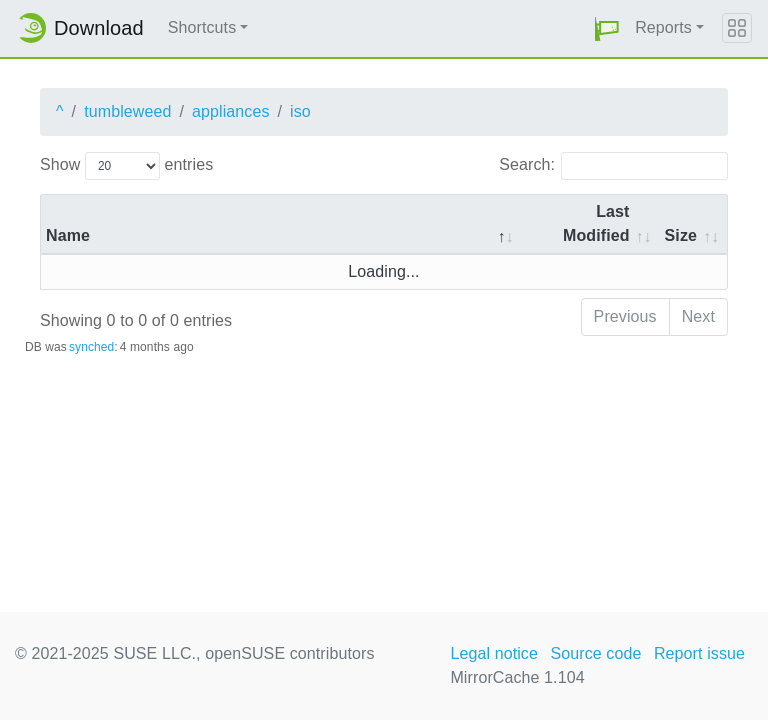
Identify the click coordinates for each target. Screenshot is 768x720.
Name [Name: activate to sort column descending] (68, 235)
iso (300, 111)
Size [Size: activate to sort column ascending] (681, 235)
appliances (231, 111)
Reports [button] (663, 27)
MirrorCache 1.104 (517, 677)
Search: (613, 166)
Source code (595, 653)
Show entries (126, 166)
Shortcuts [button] (202, 27)
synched (91, 347)
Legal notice (494, 653)
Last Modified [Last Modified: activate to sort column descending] (596, 223)
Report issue (699, 653)
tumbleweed (127, 111)
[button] (607, 28)
